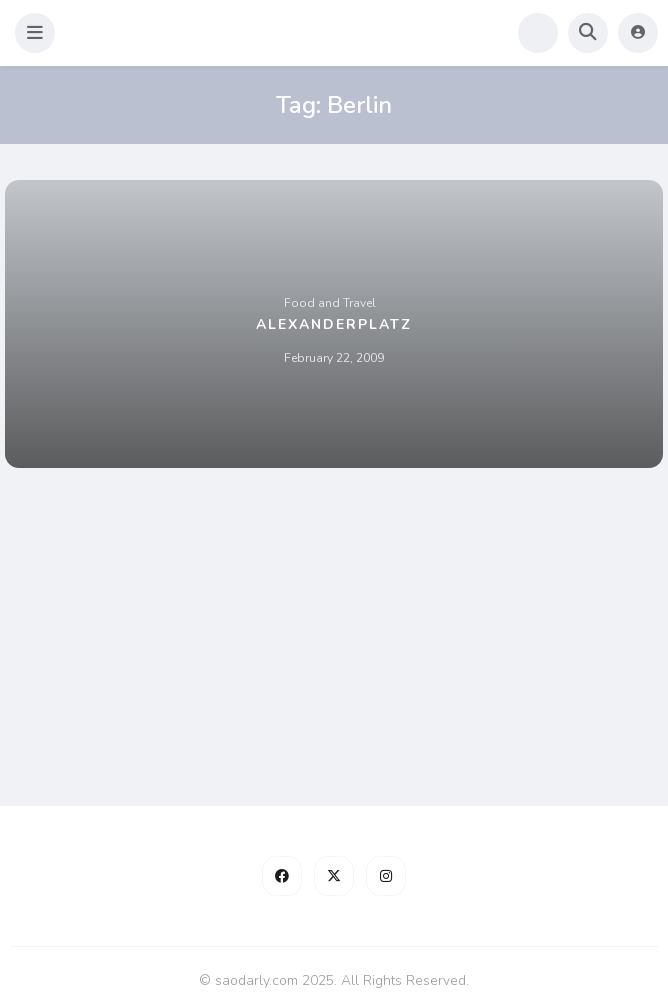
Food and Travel (330, 303)
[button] (35, 33)
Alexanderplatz (334, 324)
